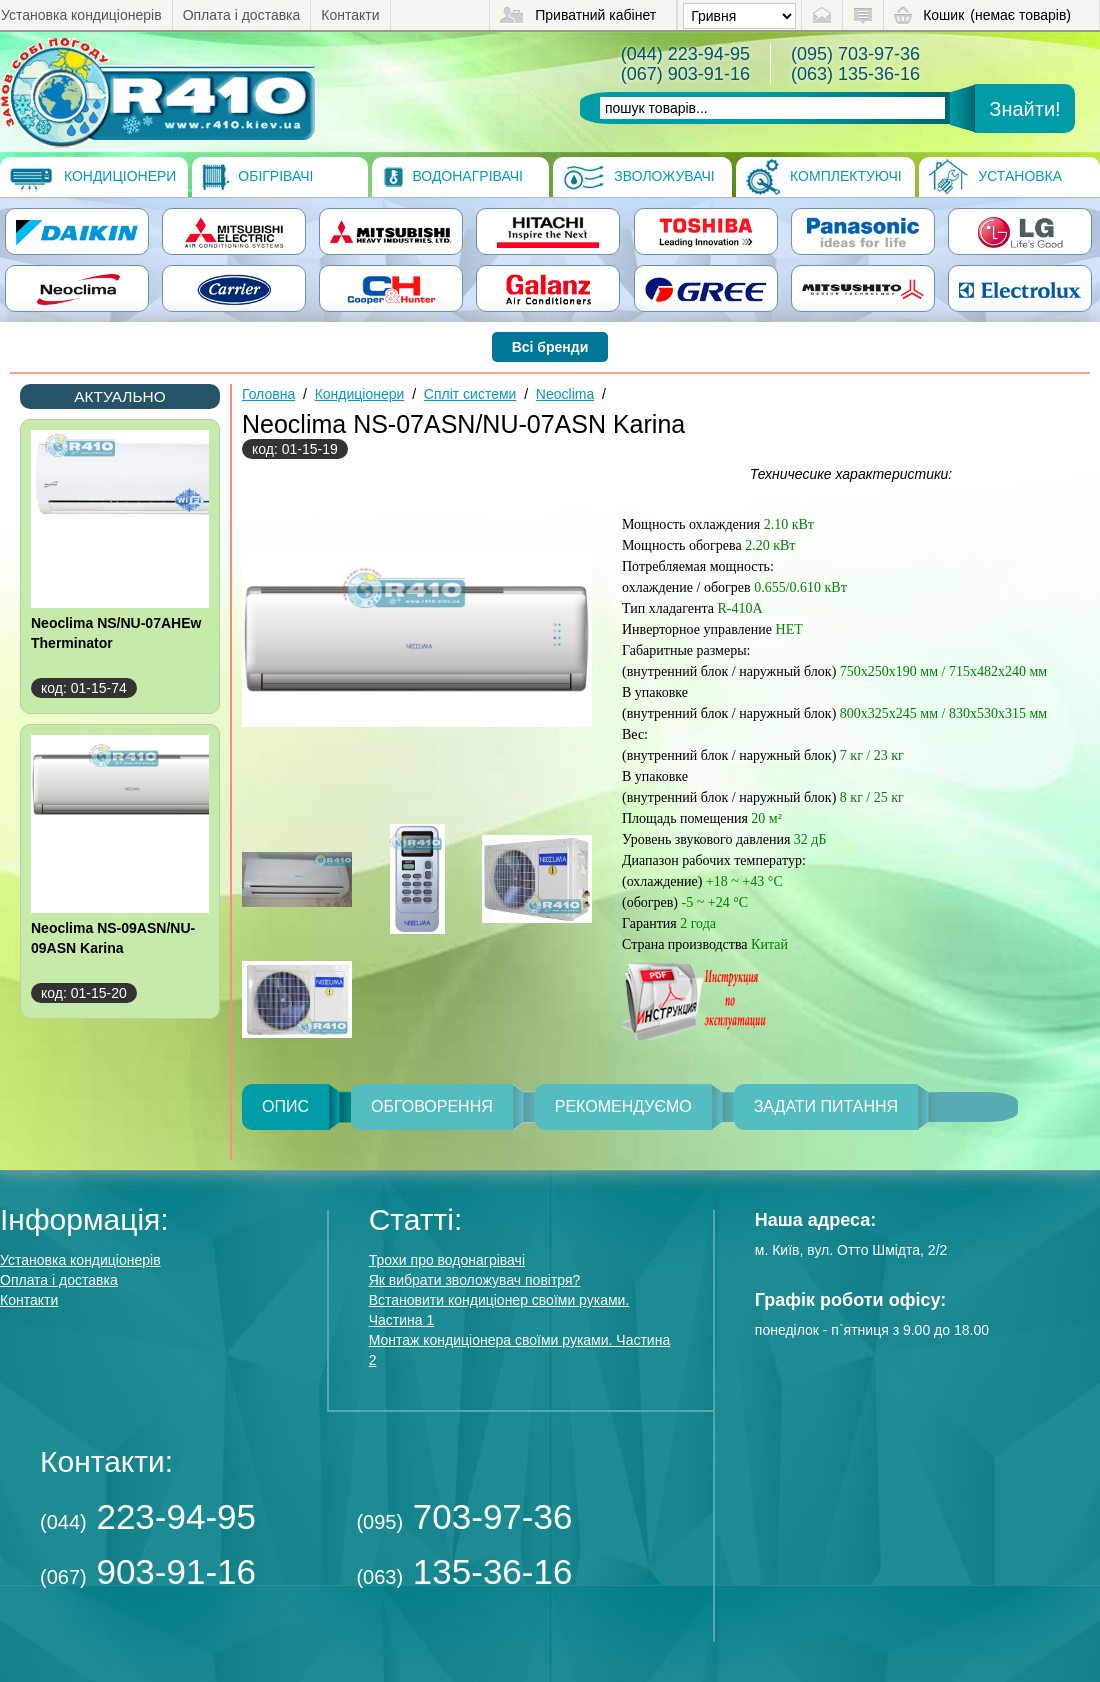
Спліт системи (470, 394)
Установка (995, 177)
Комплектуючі (824, 177)
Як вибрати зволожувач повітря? (475, 1280)
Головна (268, 394)
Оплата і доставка (242, 15)
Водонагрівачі (452, 177)
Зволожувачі (638, 177)
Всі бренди (550, 347)
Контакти (350, 15)
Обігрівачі (257, 177)
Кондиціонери (93, 177)
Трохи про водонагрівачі (447, 1260)
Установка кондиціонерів (81, 15)
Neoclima (565, 394)
